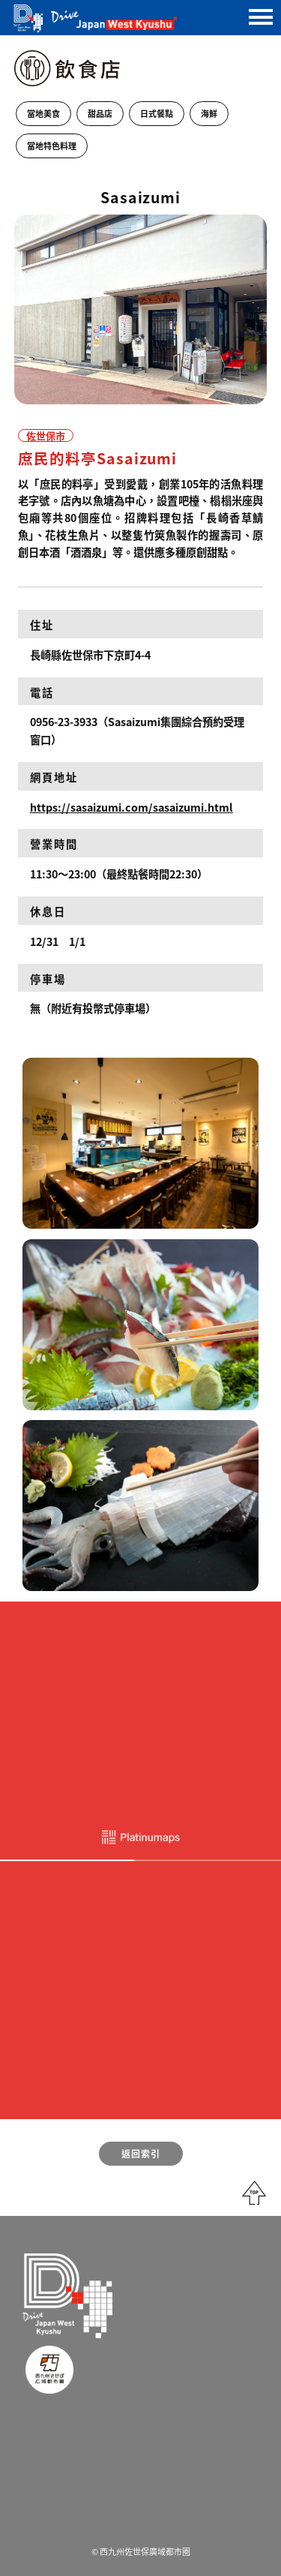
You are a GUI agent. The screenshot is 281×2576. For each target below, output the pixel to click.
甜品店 (100, 113)
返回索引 (140, 2153)
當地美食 (43, 113)
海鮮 (209, 113)
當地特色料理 (51, 146)
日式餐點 (156, 113)
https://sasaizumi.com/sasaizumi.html (131, 807)
